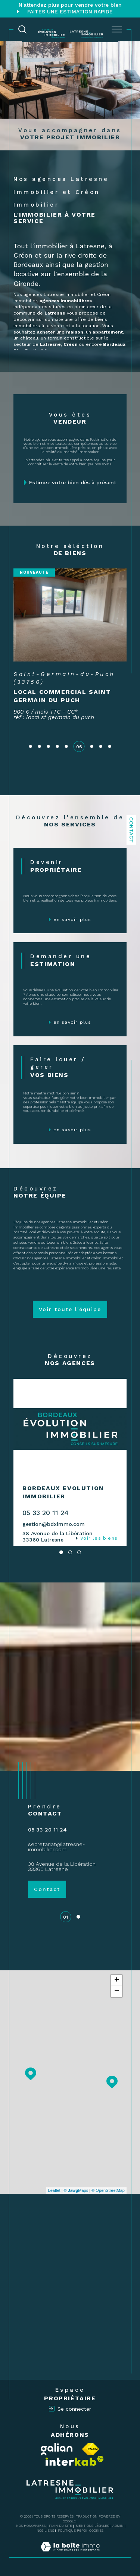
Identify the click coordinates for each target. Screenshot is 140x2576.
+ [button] (116, 1980)
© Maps (76, 2190)
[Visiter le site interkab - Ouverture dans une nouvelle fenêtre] (75, 2461)
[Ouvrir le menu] (117, 29)
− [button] (116, 1991)
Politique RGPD (72, 2530)
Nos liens (45, 2530)
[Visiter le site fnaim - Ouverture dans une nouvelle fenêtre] (90, 2449)
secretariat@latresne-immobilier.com (56, 1846)
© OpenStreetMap (108, 2190)
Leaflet (54, 2190)
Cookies (96, 2530)
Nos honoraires (31, 2526)
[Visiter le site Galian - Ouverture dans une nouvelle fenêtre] (57, 2449)
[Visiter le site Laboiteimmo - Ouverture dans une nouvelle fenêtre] (70, 2554)
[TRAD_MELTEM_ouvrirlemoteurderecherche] (22, 29)
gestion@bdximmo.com (53, 1524)
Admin (118, 2526)
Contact (131, 830)
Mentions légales (92, 2526)
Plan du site (60, 2526)
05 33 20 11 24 (45, 1513)
